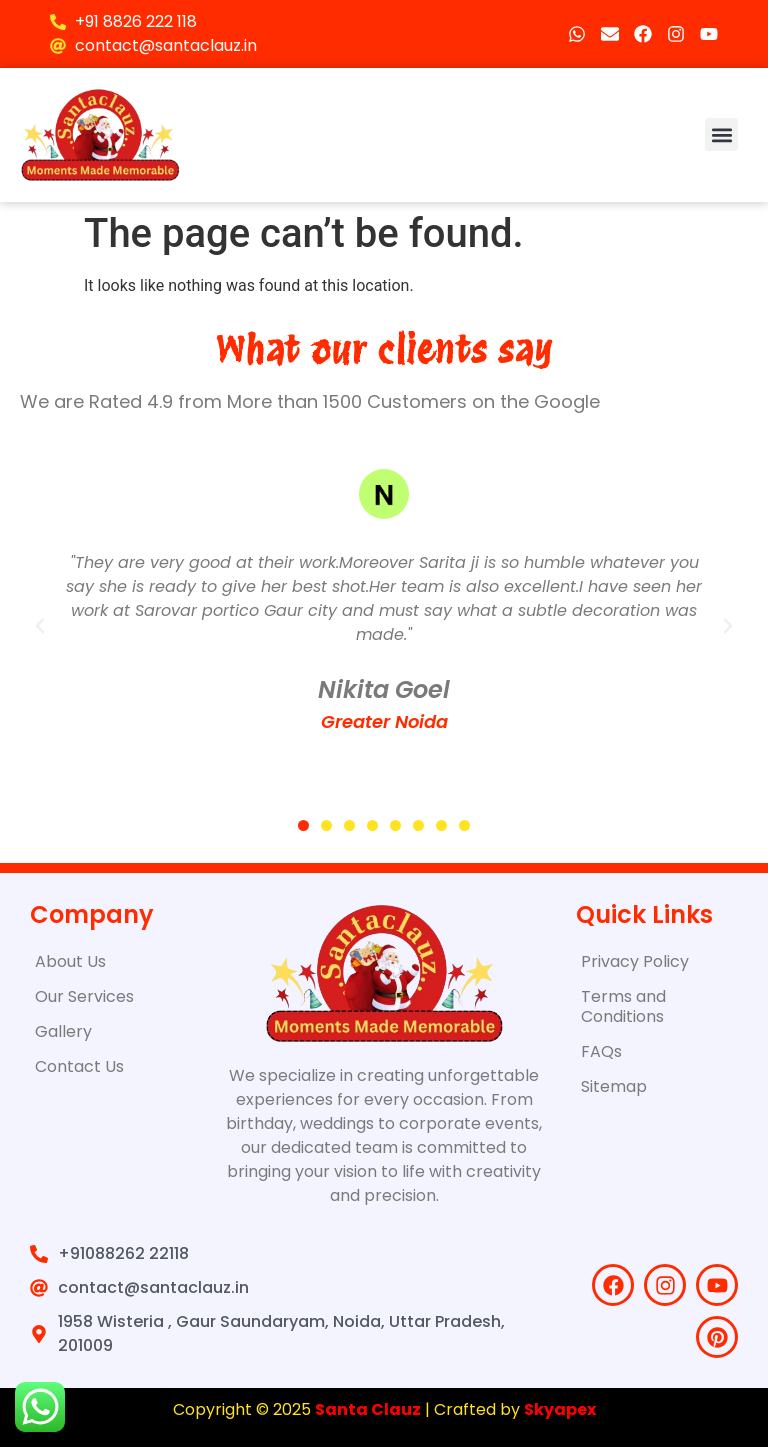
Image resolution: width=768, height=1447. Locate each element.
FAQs (601, 1051)
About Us (70, 961)
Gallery (63, 1031)
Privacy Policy (635, 961)
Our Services (84, 996)
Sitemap (614, 1086)
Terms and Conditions (623, 1006)
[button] (721, 134)
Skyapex (560, 1409)
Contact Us (79, 1066)
